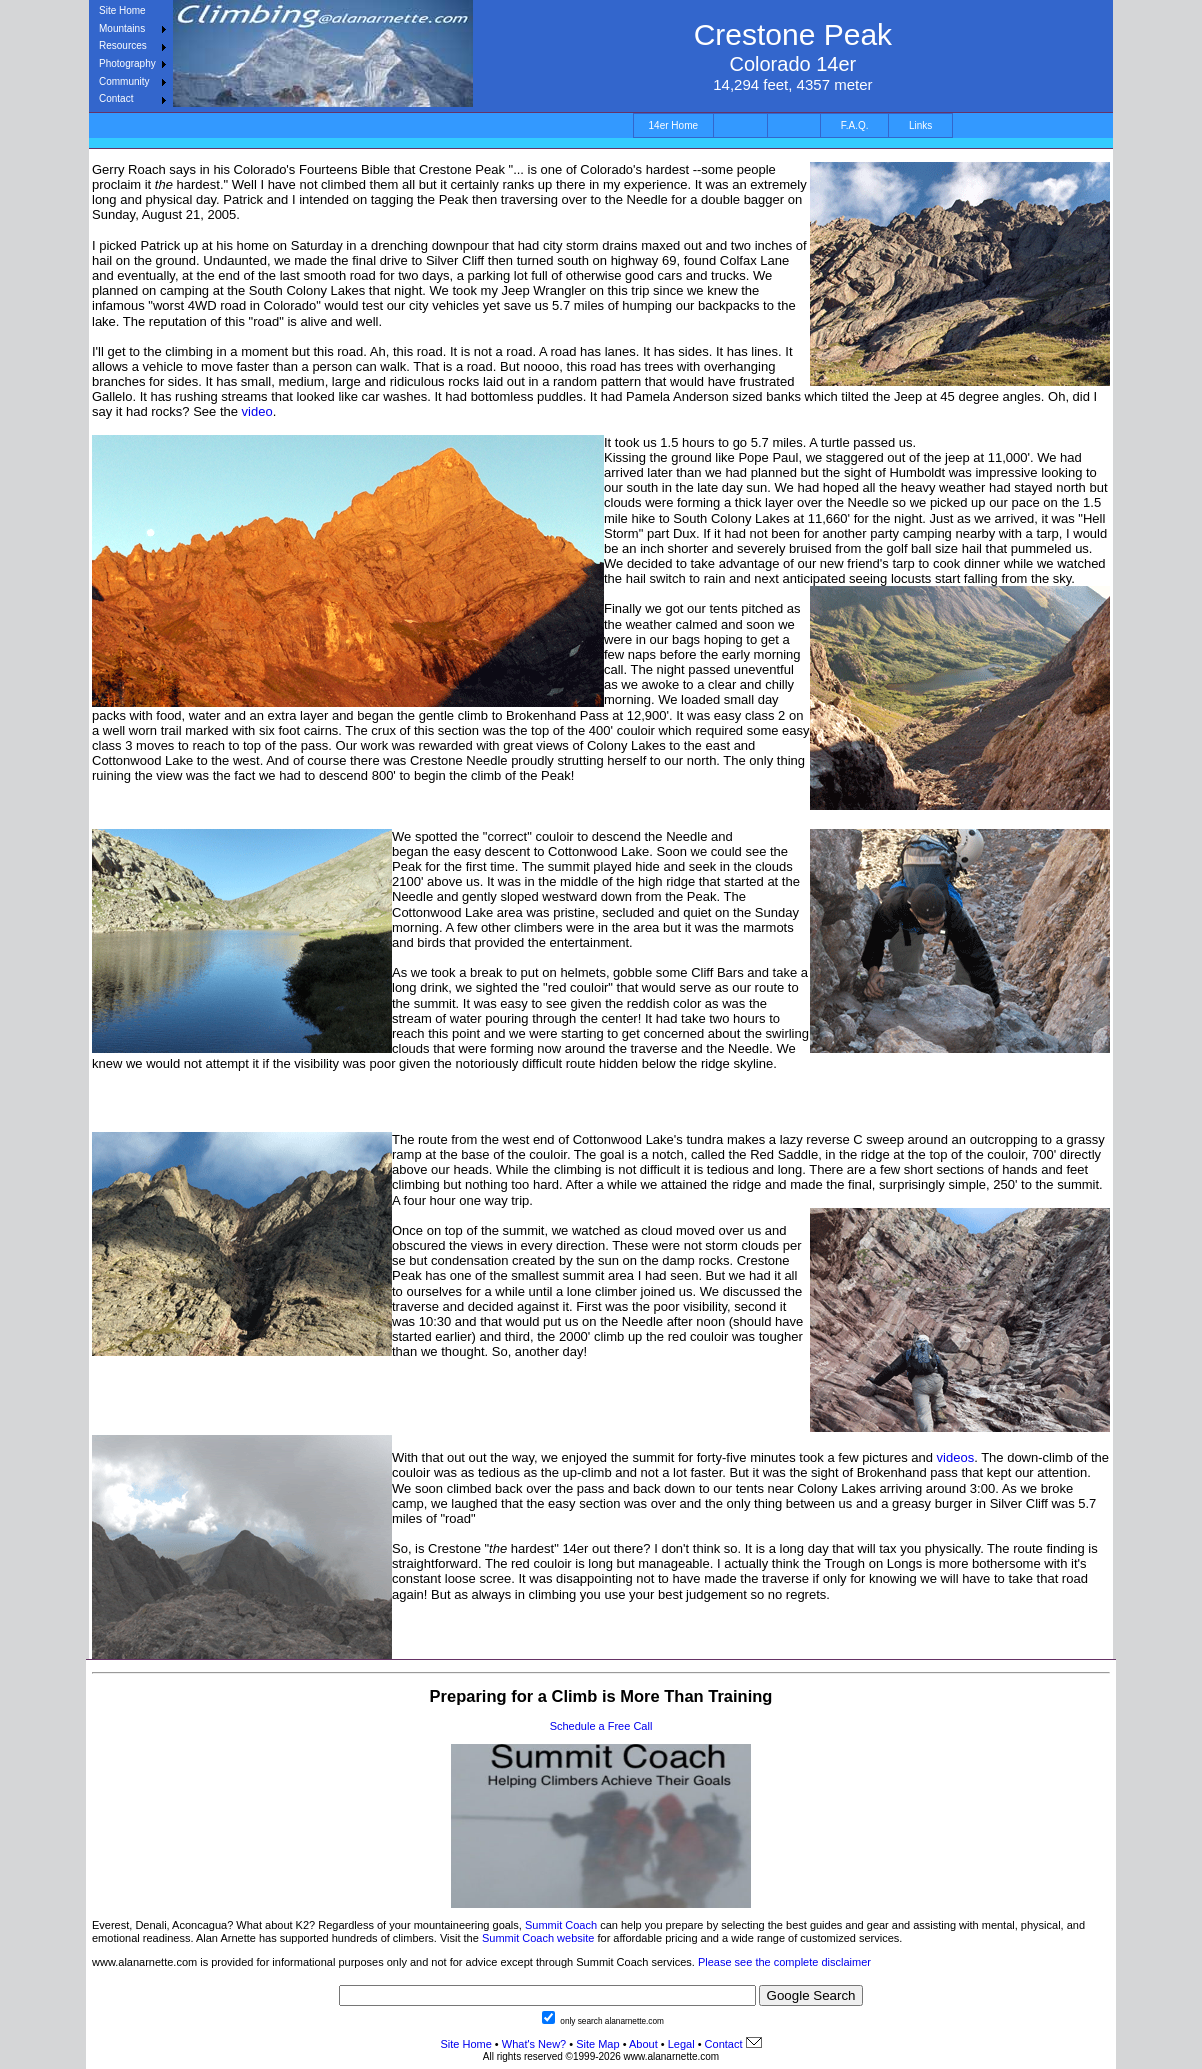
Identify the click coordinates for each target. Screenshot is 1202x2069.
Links (920, 125)
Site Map (596, 2044)
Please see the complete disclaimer (784, 1962)
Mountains (122, 28)
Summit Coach (561, 1925)
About (643, 2044)
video (257, 411)
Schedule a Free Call (601, 1726)
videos (956, 1457)
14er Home (673, 125)
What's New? (534, 2044)
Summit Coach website (538, 1938)
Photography (127, 63)
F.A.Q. (855, 125)
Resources (123, 45)
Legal (681, 2044)
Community (124, 81)
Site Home (122, 10)
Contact (116, 98)
